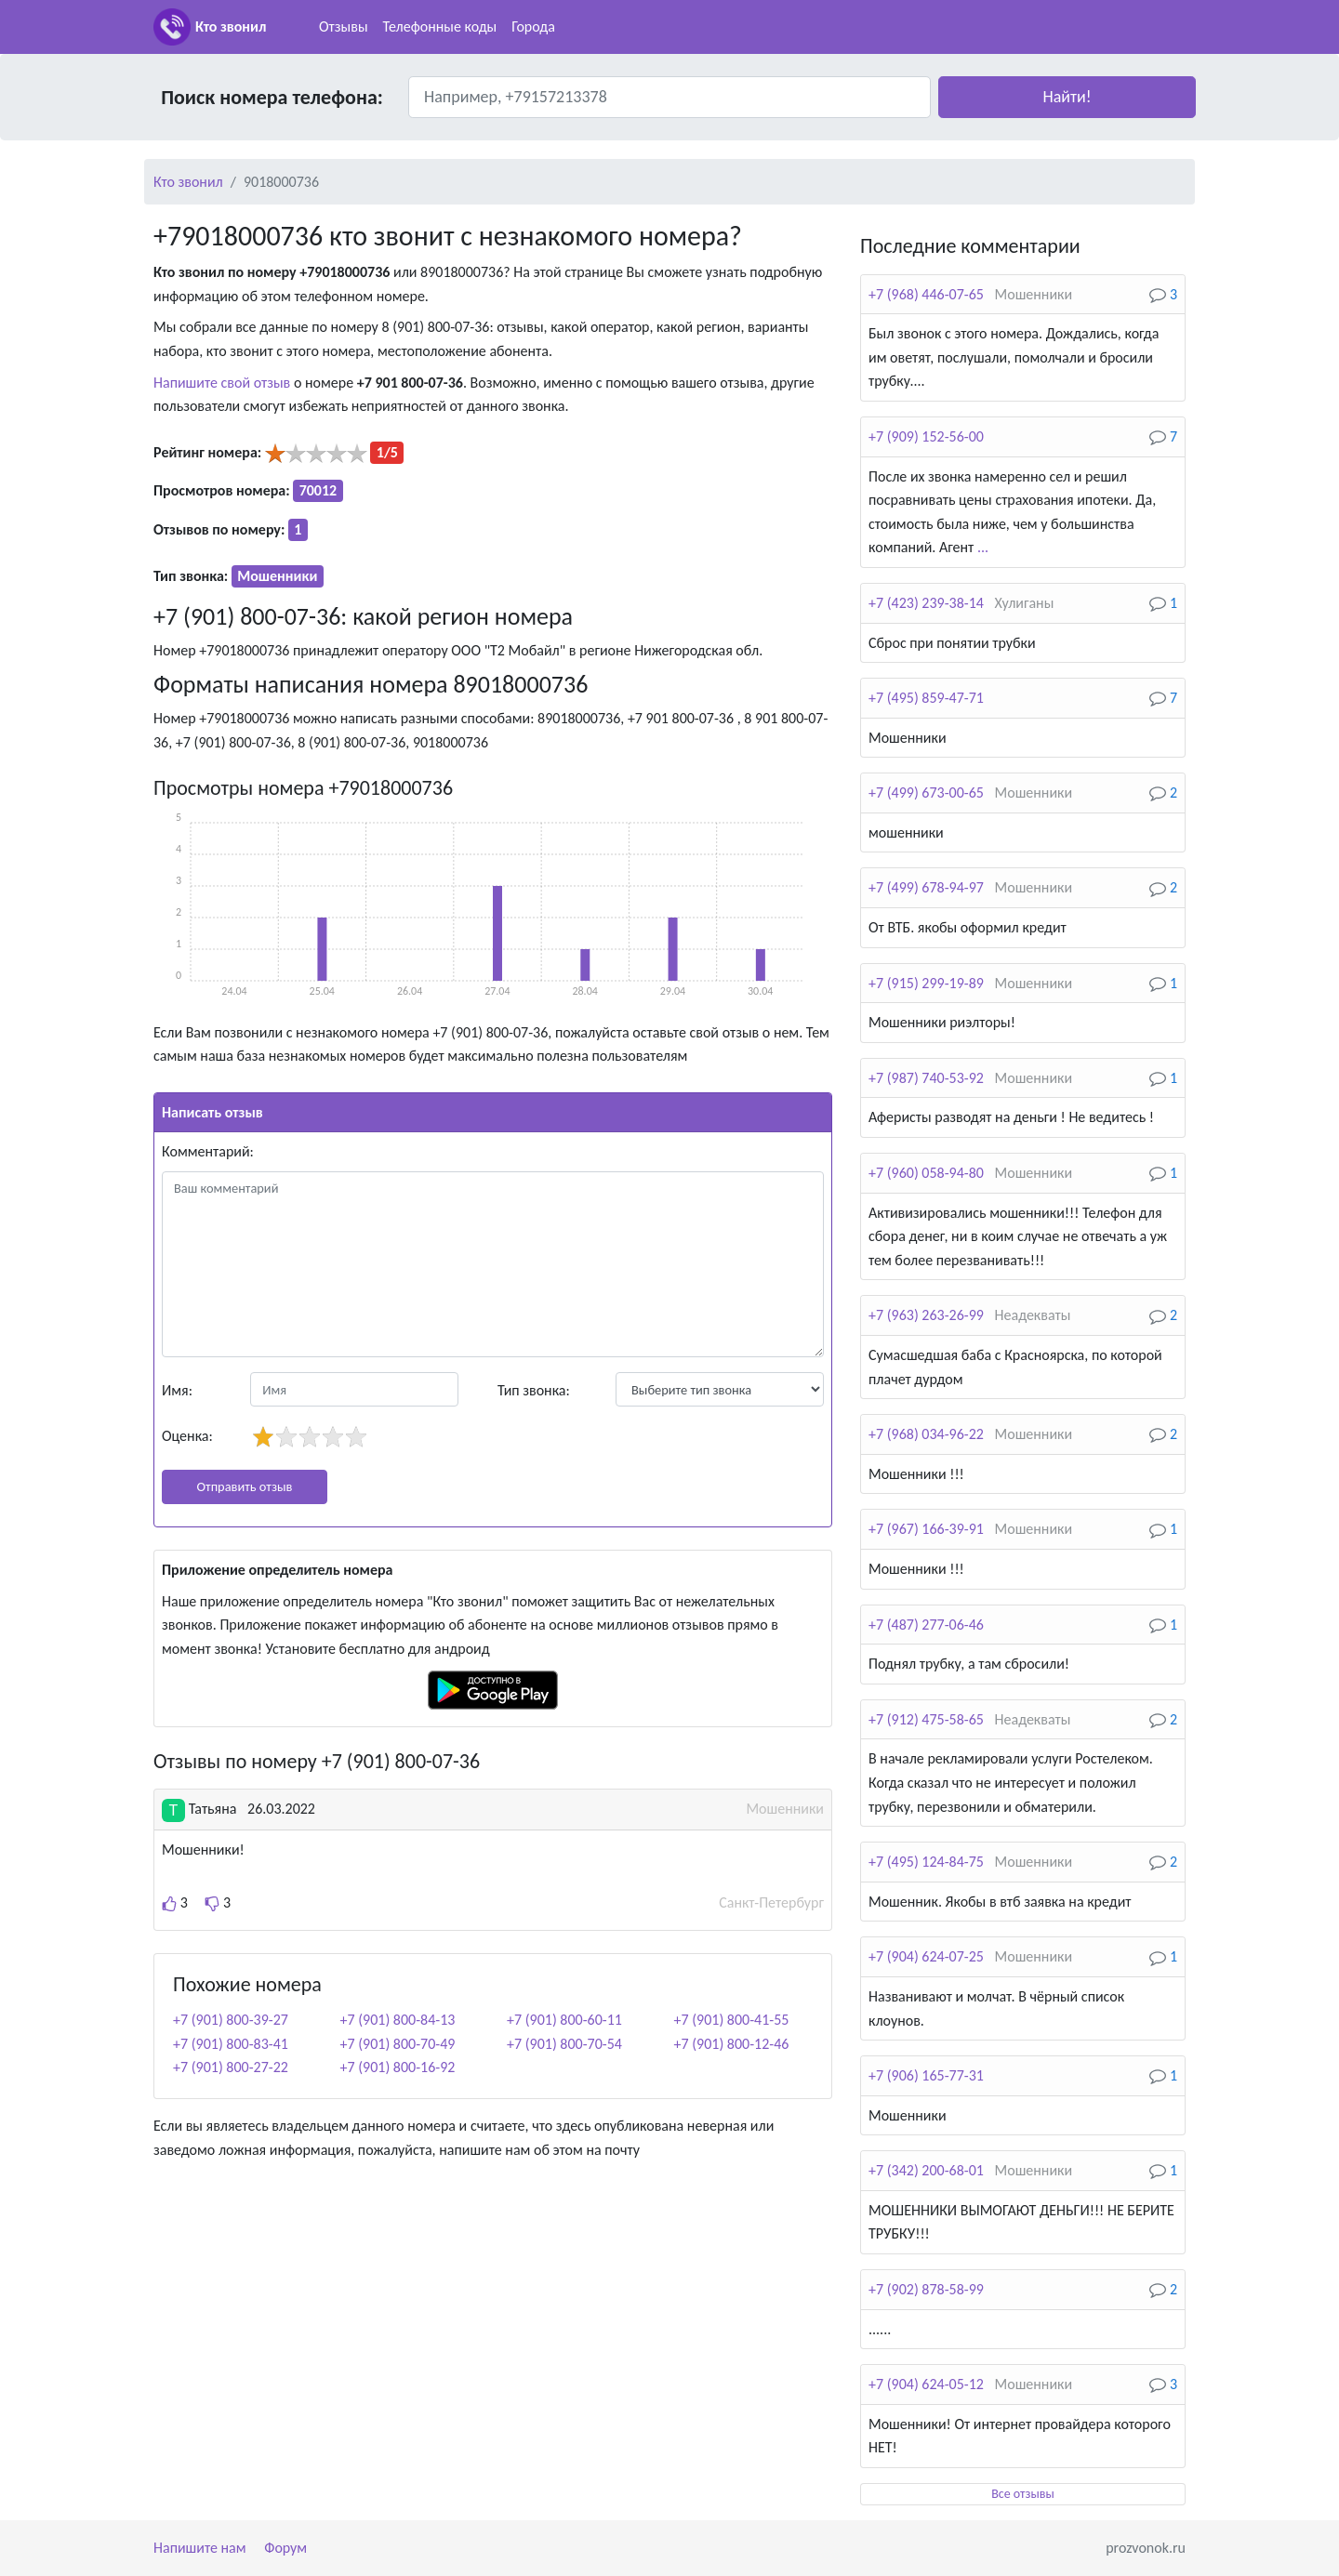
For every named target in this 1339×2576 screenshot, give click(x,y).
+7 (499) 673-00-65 (926, 792)
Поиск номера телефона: (272, 97)
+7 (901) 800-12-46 (731, 2044)
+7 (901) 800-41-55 (731, 2019)
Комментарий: (208, 1151)
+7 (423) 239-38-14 (926, 603)
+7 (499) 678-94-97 (926, 887)
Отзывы (343, 26)
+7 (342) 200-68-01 (926, 2170)
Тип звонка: (533, 1390)
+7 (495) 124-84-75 (926, 1861)
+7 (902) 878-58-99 (926, 2289)
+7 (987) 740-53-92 (926, 1078)
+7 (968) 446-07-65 (926, 294)
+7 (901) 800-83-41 (230, 2044)
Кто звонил (230, 26)
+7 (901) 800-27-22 (230, 2067)
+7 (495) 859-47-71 (926, 698)
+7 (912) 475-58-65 (926, 1719)
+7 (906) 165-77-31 (926, 2075)
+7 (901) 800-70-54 (564, 2044)
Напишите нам (199, 2547)
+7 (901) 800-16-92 (398, 2067)
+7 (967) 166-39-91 (926, 1529)
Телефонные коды (440, 26)
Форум (285, 2547)
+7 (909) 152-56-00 (926, 436)
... (982, 547)
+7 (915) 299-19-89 (926, 983)
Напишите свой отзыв (221, 382)
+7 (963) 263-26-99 (926, 1315)
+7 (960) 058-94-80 (926, 1173)
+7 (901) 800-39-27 (230, 2019)
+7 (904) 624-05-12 (926, 2384)
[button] (1067, 97)
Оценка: (187, 1436)
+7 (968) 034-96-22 (926, 1434)
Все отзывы (1022, 2494)
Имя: (177, 1390)
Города (533, 26)
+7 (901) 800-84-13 (398, 2019)
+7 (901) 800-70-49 (398, 2044)
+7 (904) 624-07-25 (926, 1956)
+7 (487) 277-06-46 (926, 1624)
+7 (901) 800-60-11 (564, 2019)
